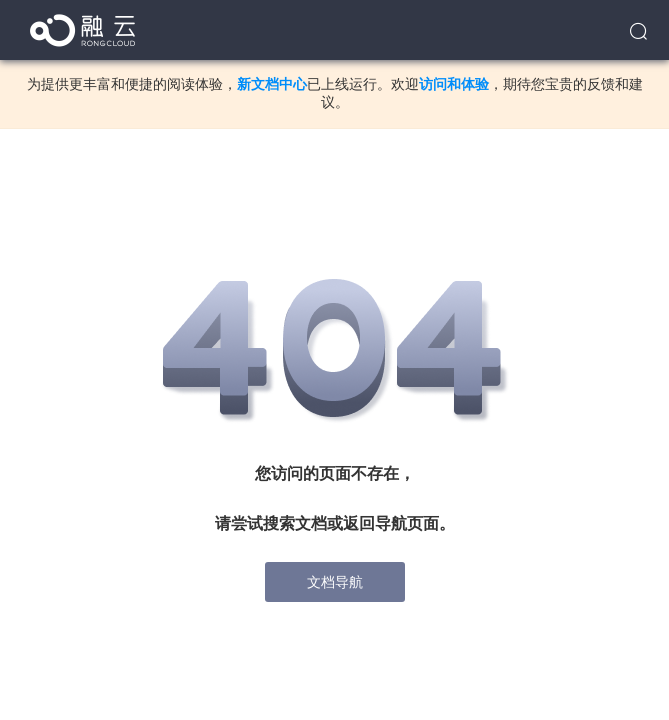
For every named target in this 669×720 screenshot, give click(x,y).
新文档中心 (272, 84)
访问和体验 (454, 84)
